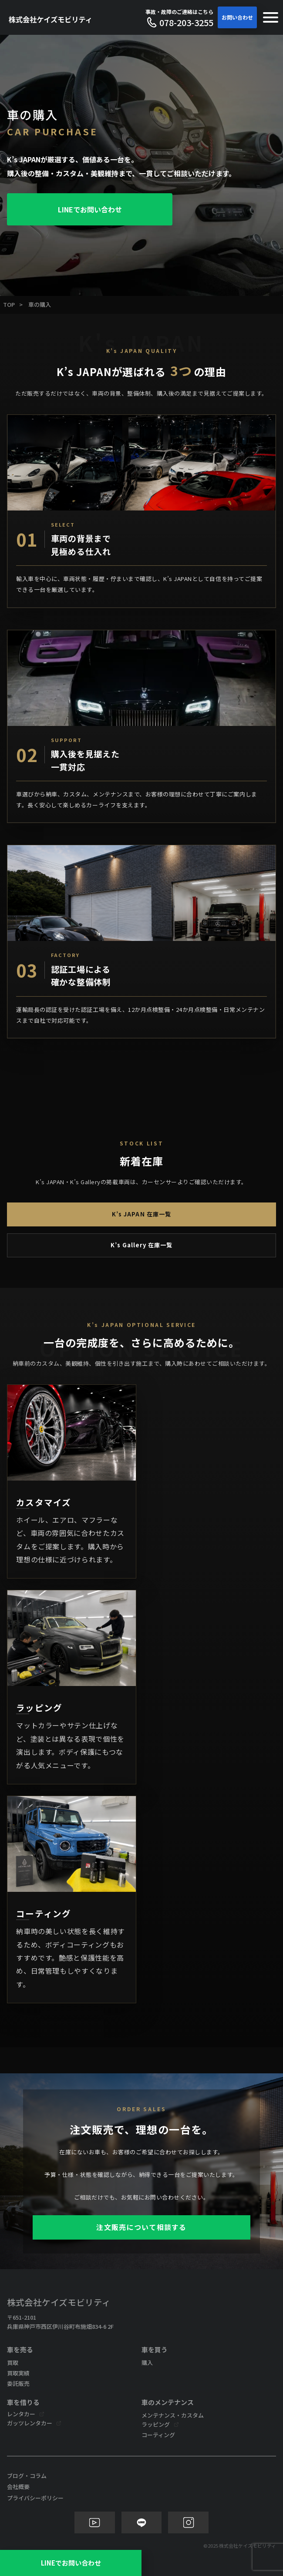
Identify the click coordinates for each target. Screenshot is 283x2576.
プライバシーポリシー (35, 2498)
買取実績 (18, 2373)
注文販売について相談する (141, 2227)
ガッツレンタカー (29, 2423)
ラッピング (156, 2424)
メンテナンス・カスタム (173, 2415)
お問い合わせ (237, 17)
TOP (9, 304)
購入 (147, 2362)
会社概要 (18, 2486)
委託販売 (18, 2383)
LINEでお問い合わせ (90, 209)
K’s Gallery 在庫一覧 (142, 1245)
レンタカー (21, 2414)
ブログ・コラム (27, 2476)
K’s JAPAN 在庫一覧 (141, 1214)
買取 (12, 2362)
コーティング (158, 2435)
